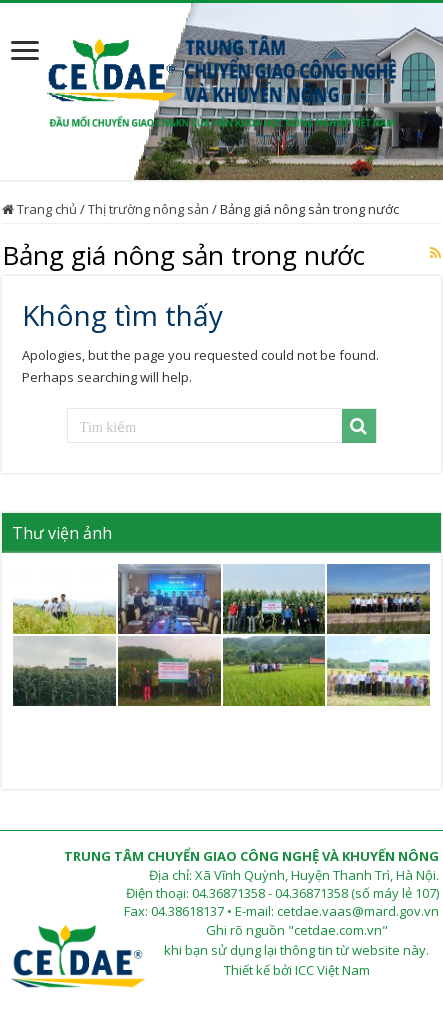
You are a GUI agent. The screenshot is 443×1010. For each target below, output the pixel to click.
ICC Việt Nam (332, 970)
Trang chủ (39, 209)
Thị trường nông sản (148, 209)
